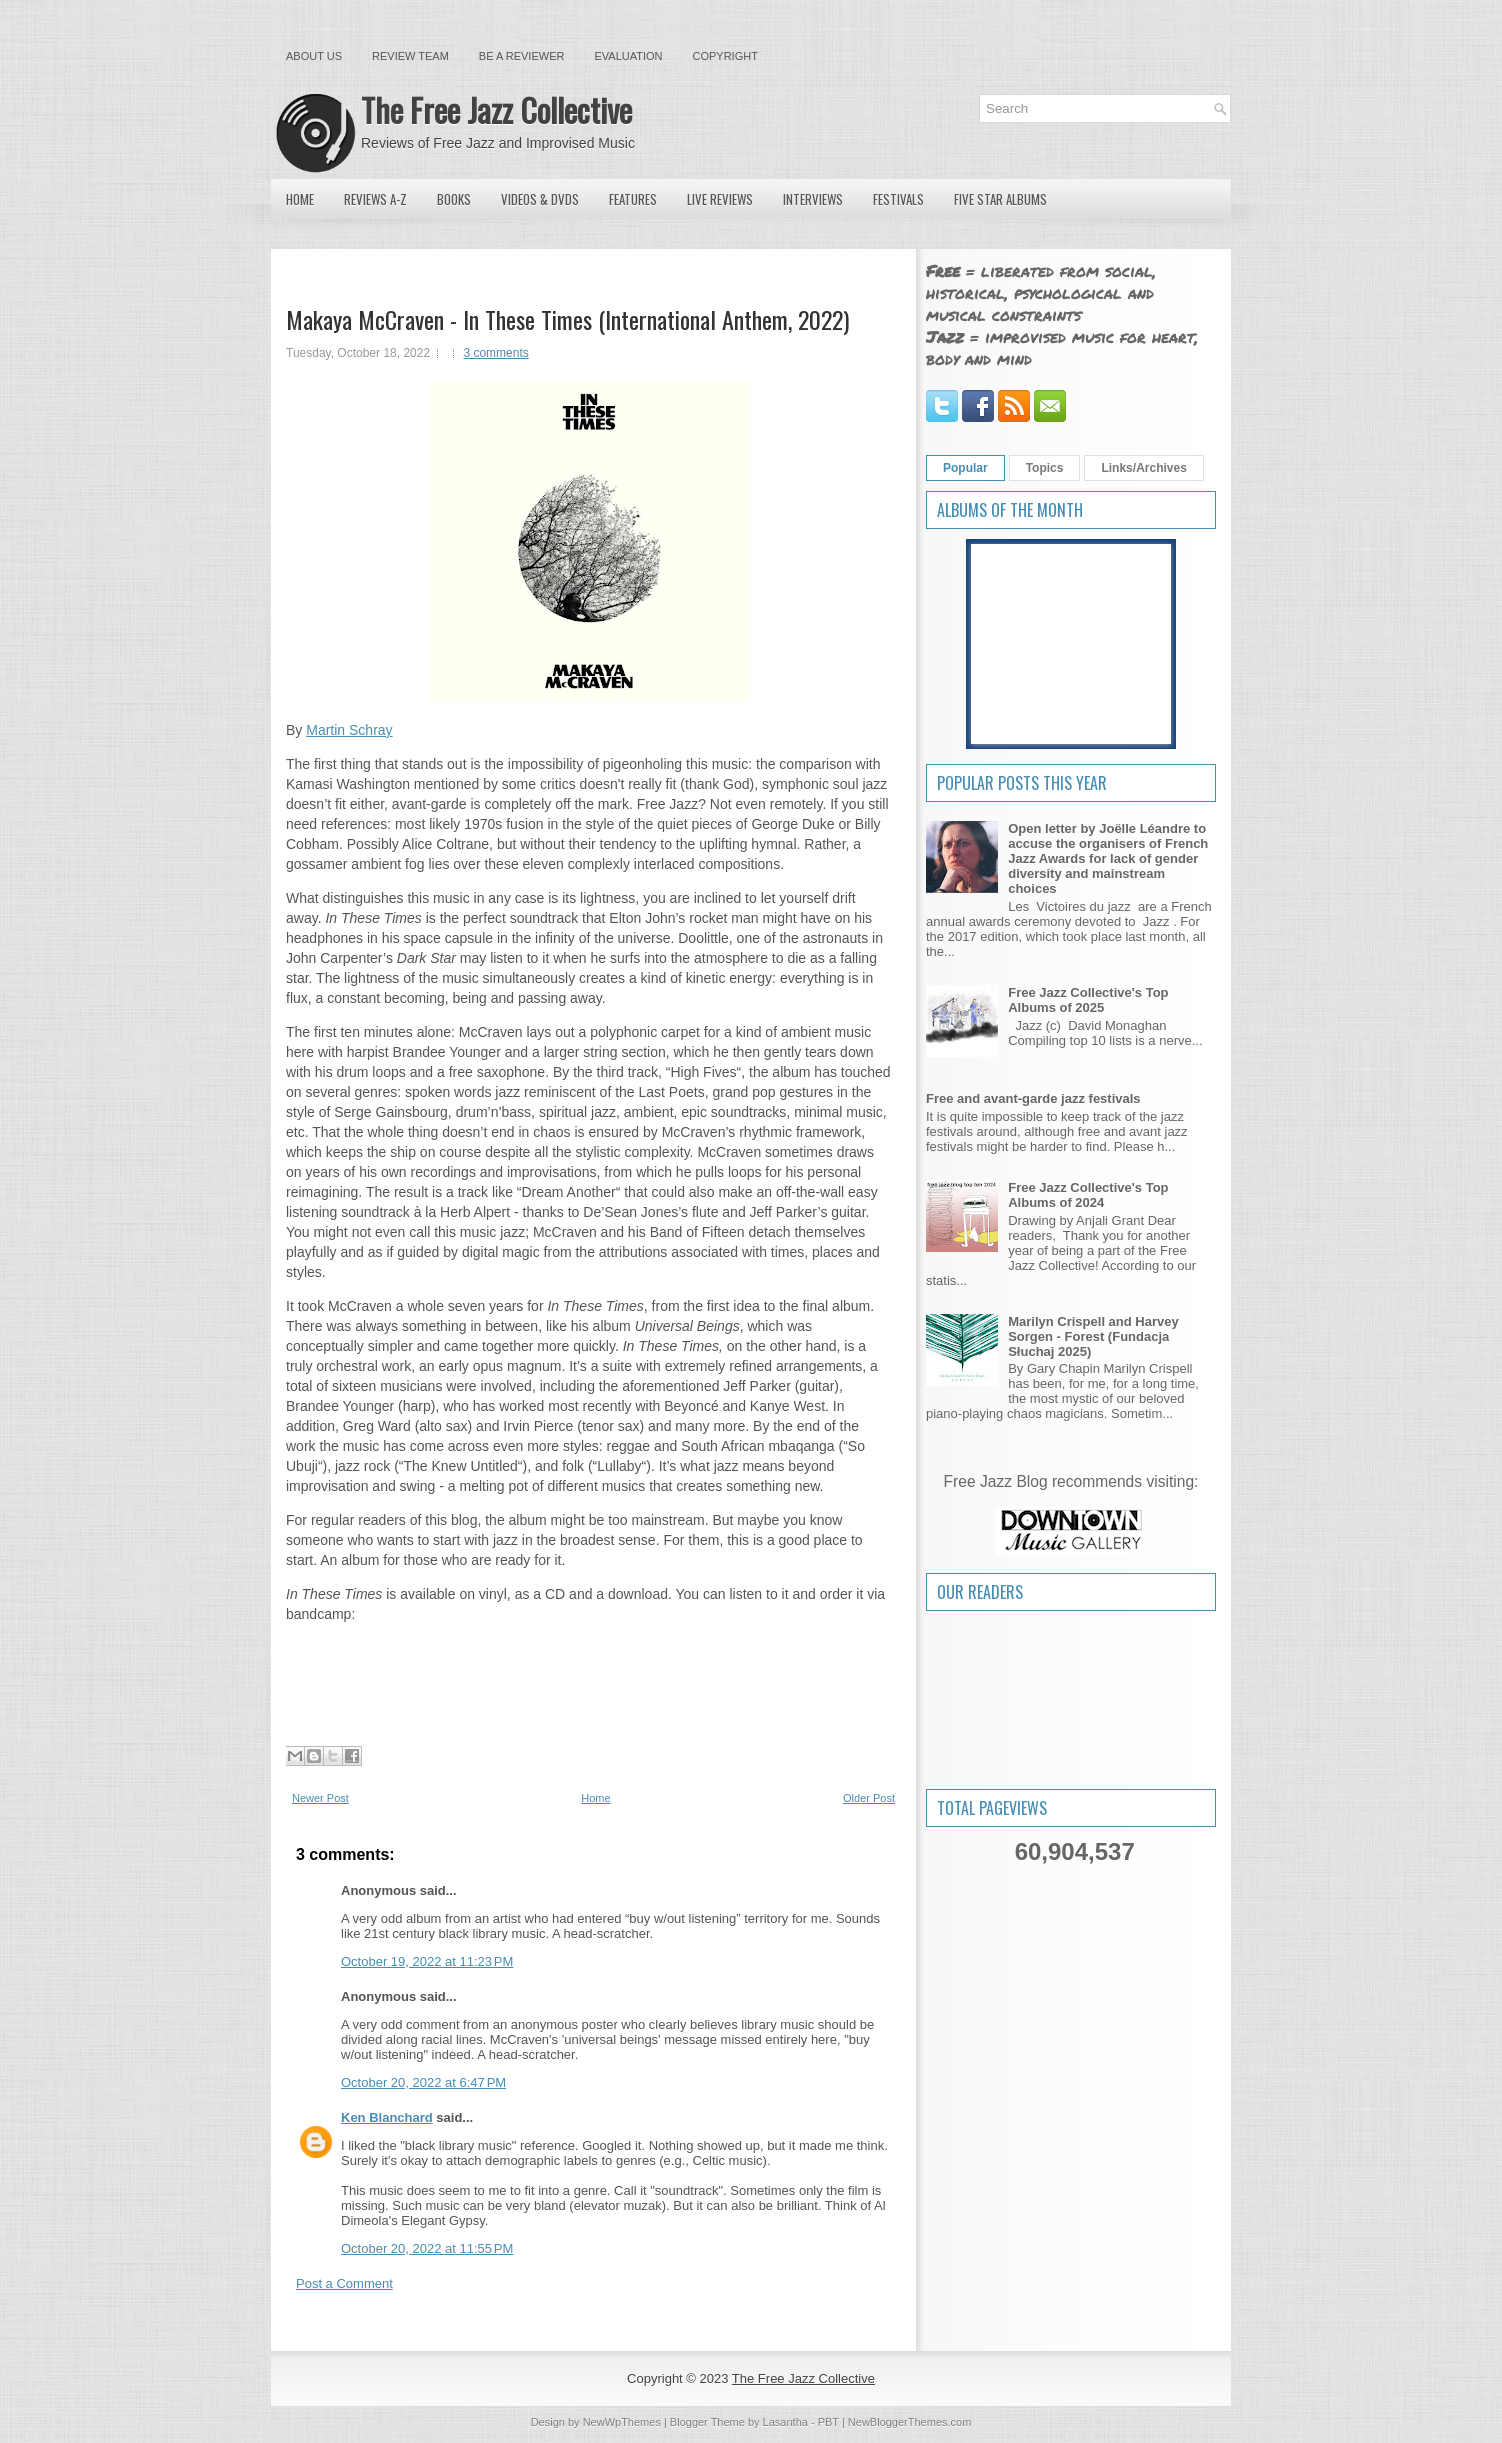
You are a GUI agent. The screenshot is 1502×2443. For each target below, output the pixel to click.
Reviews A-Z (375, 199)
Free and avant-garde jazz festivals (1033, 1098)
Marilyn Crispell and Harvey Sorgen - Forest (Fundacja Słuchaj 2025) (1093, 1336)
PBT (828, 2422)
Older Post (869, 1798)
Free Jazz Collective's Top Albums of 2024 (1088, 1195)
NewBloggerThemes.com (910, 2422)
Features (633, 199)
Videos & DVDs (540, 199)
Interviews (813, 199)
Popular (965, 468)
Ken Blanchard (387, 2117)
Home (300, 199)
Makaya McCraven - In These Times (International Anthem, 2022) (567, 319)
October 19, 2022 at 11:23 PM (427, 1961)
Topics (1045, 468)
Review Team (410, 56)
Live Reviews (720, 199)
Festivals (898, 199)
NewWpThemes (622, 2422)
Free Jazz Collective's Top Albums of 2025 (1088, 1000)
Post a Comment (344, 2283)
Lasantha (785, 2422)
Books (454, 199)
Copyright (725, 56)
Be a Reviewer (522, 56)
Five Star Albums (1000, 199)
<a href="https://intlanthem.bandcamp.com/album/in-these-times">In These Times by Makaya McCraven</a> (588, 1659)
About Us (314, 56)
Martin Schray (349, 730)
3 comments (495, 353)
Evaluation (628, 56)
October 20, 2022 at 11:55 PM (427, 2248)
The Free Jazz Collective (496, 109)
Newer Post (320, 1798)
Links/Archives (1143, 468)
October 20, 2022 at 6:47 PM (423, 2082)
